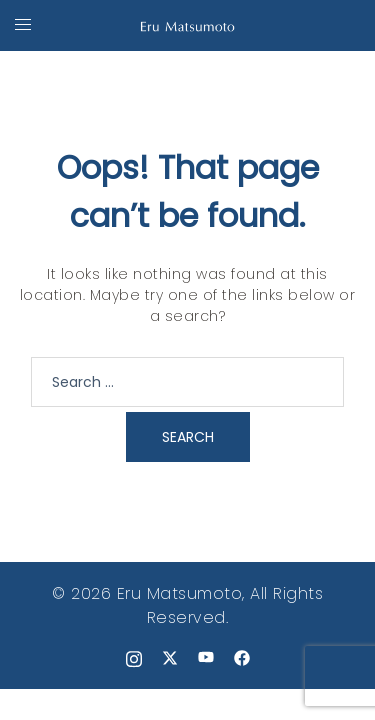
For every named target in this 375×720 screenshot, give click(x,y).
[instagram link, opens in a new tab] (134, 656)
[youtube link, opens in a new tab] (206, 656)
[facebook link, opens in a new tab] (242, 656)
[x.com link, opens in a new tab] (170, 656)
